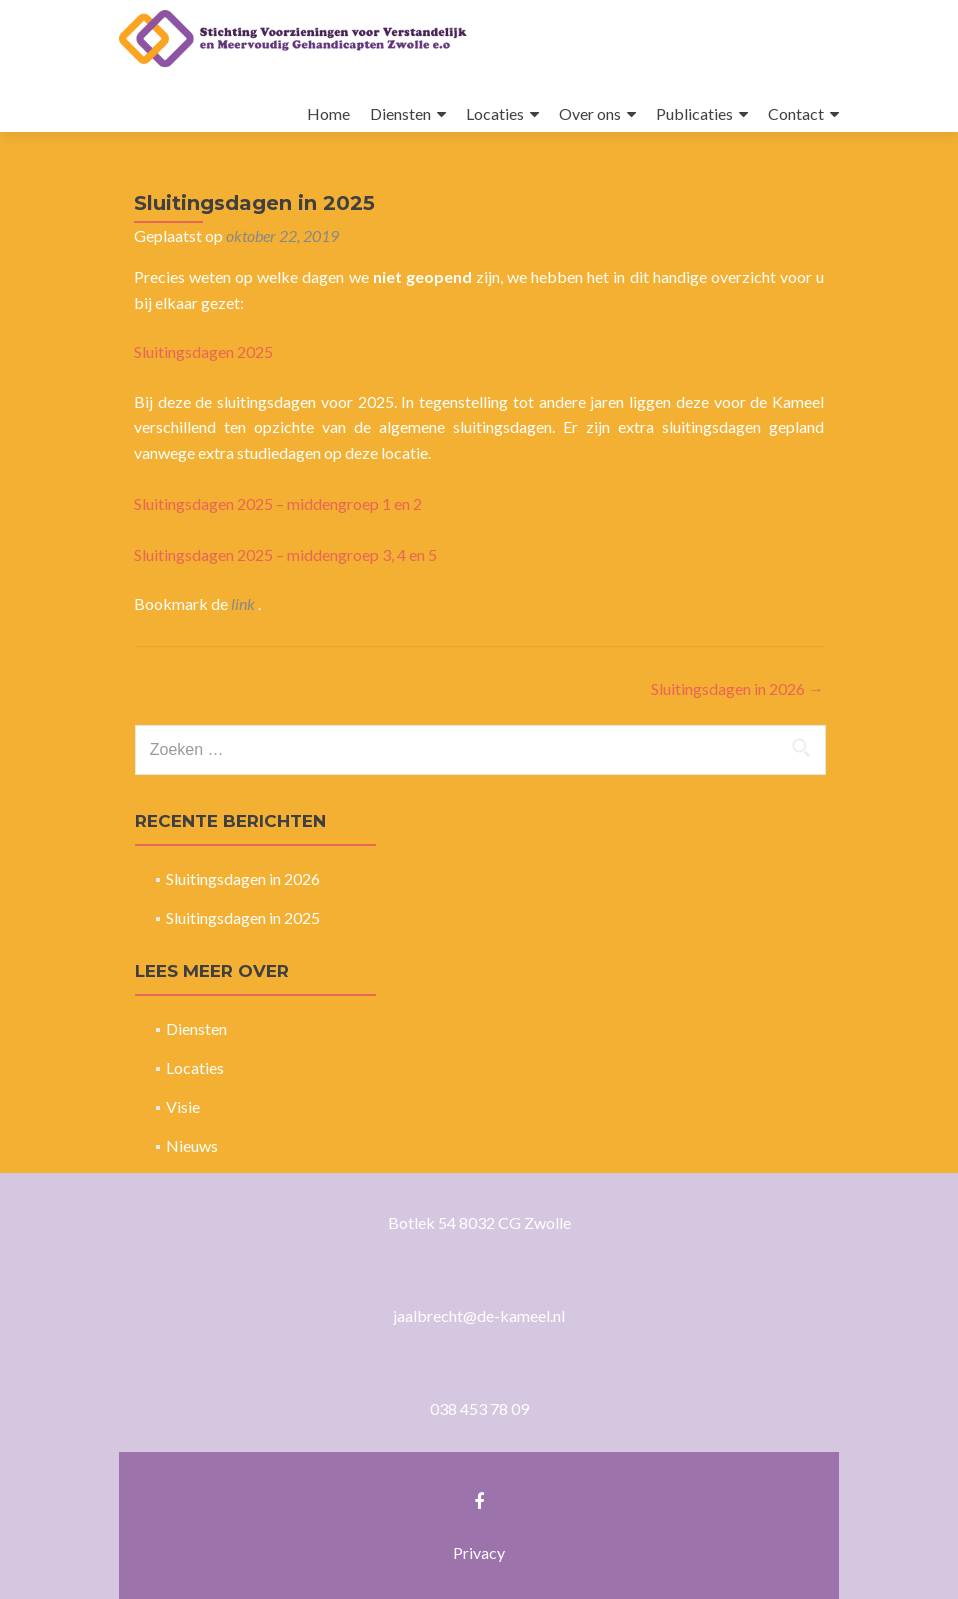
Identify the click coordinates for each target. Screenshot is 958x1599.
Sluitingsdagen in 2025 (243, 917)
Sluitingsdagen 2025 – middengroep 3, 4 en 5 (285, 554)
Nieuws (192, 1145)
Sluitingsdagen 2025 (203, 351)
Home (328, 113)
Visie (183, 1106)
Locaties (495, 113)
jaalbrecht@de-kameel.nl (479, 1315)
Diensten (400, 113)
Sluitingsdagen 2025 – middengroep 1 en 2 (278, 503)
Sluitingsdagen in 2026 (737, 688)
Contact (796, 113)
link (244, 603)
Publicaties (694, 113)
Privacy (479, 1552)
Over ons (590, 113)
